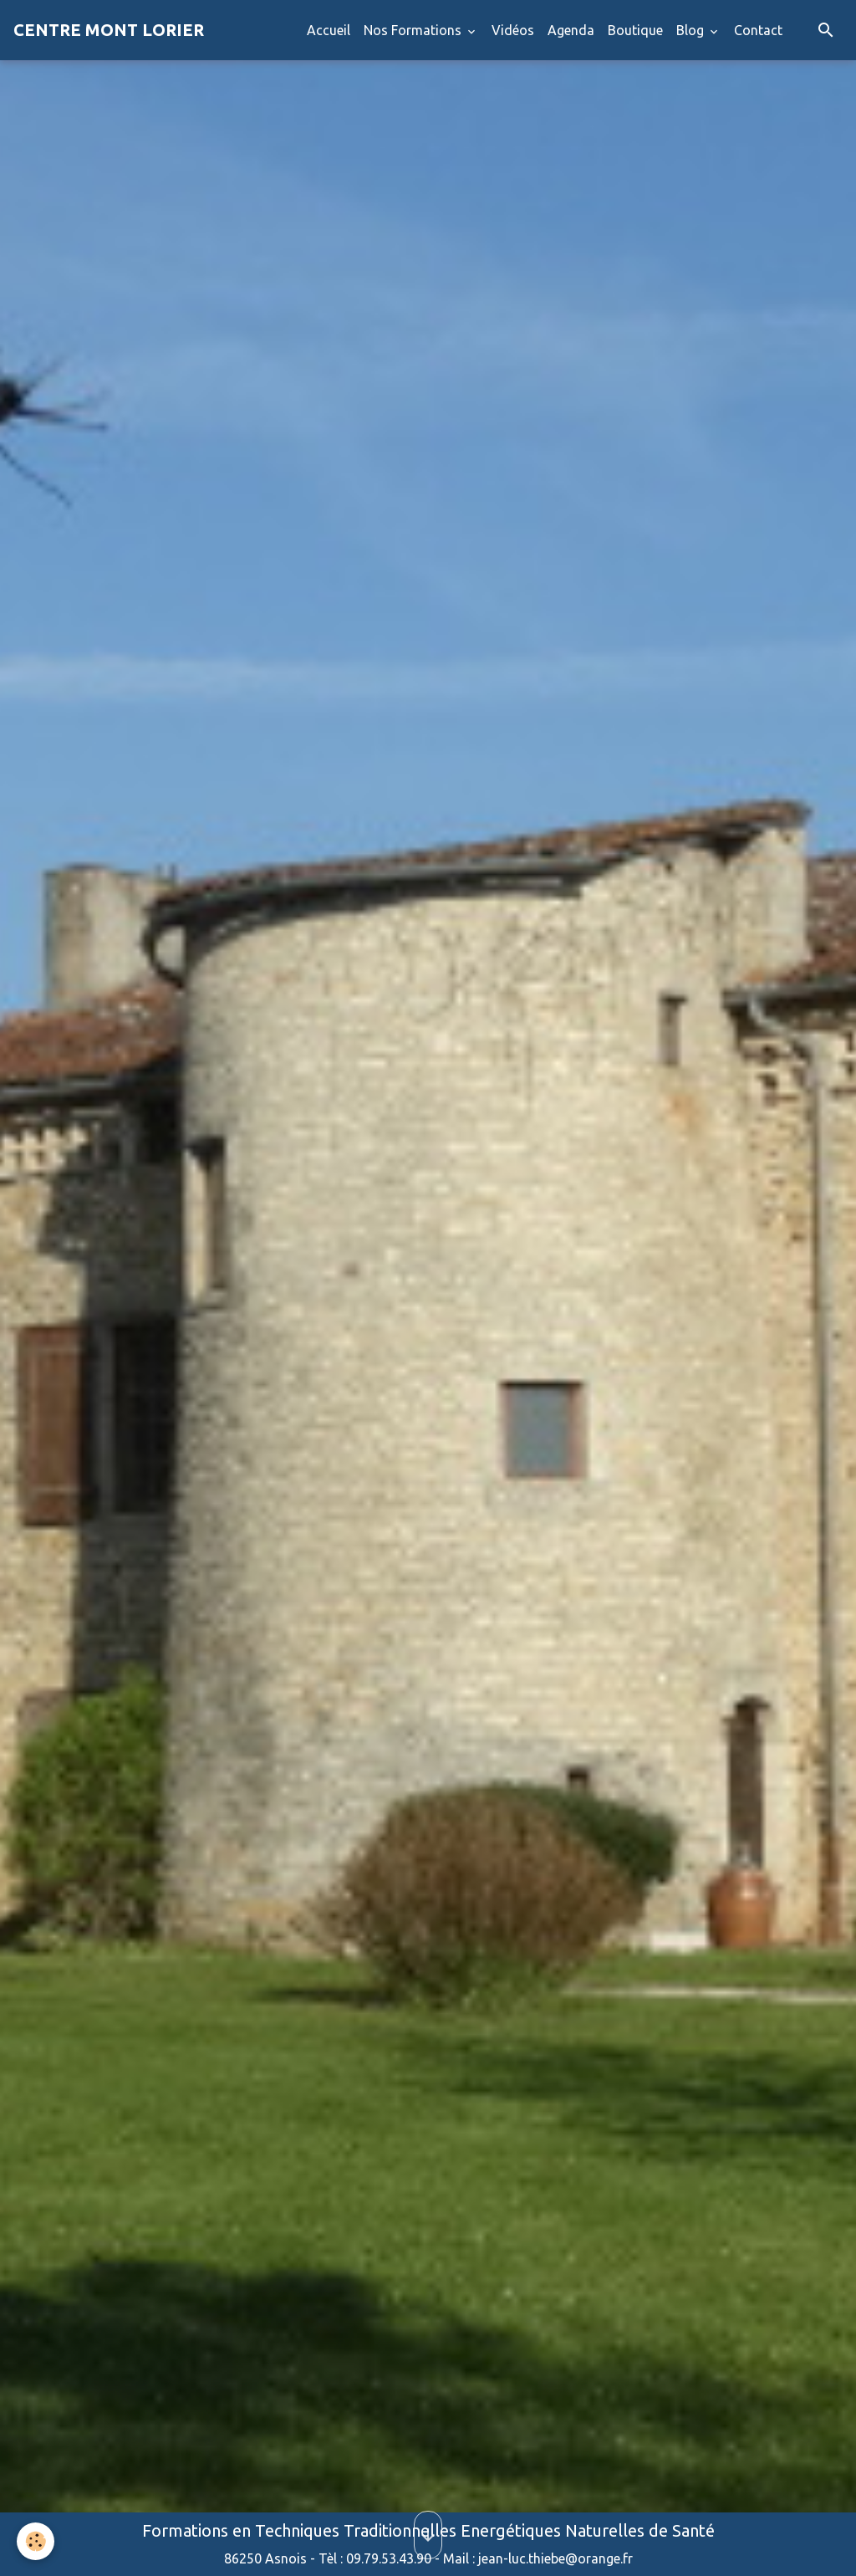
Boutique (635, 30)
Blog (691, 30)
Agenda (571, 30)
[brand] (108, 30)
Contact (758, 30)
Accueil (328, 30)
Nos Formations (414, 30)
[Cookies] (35, 2541)
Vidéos (513, 30)
